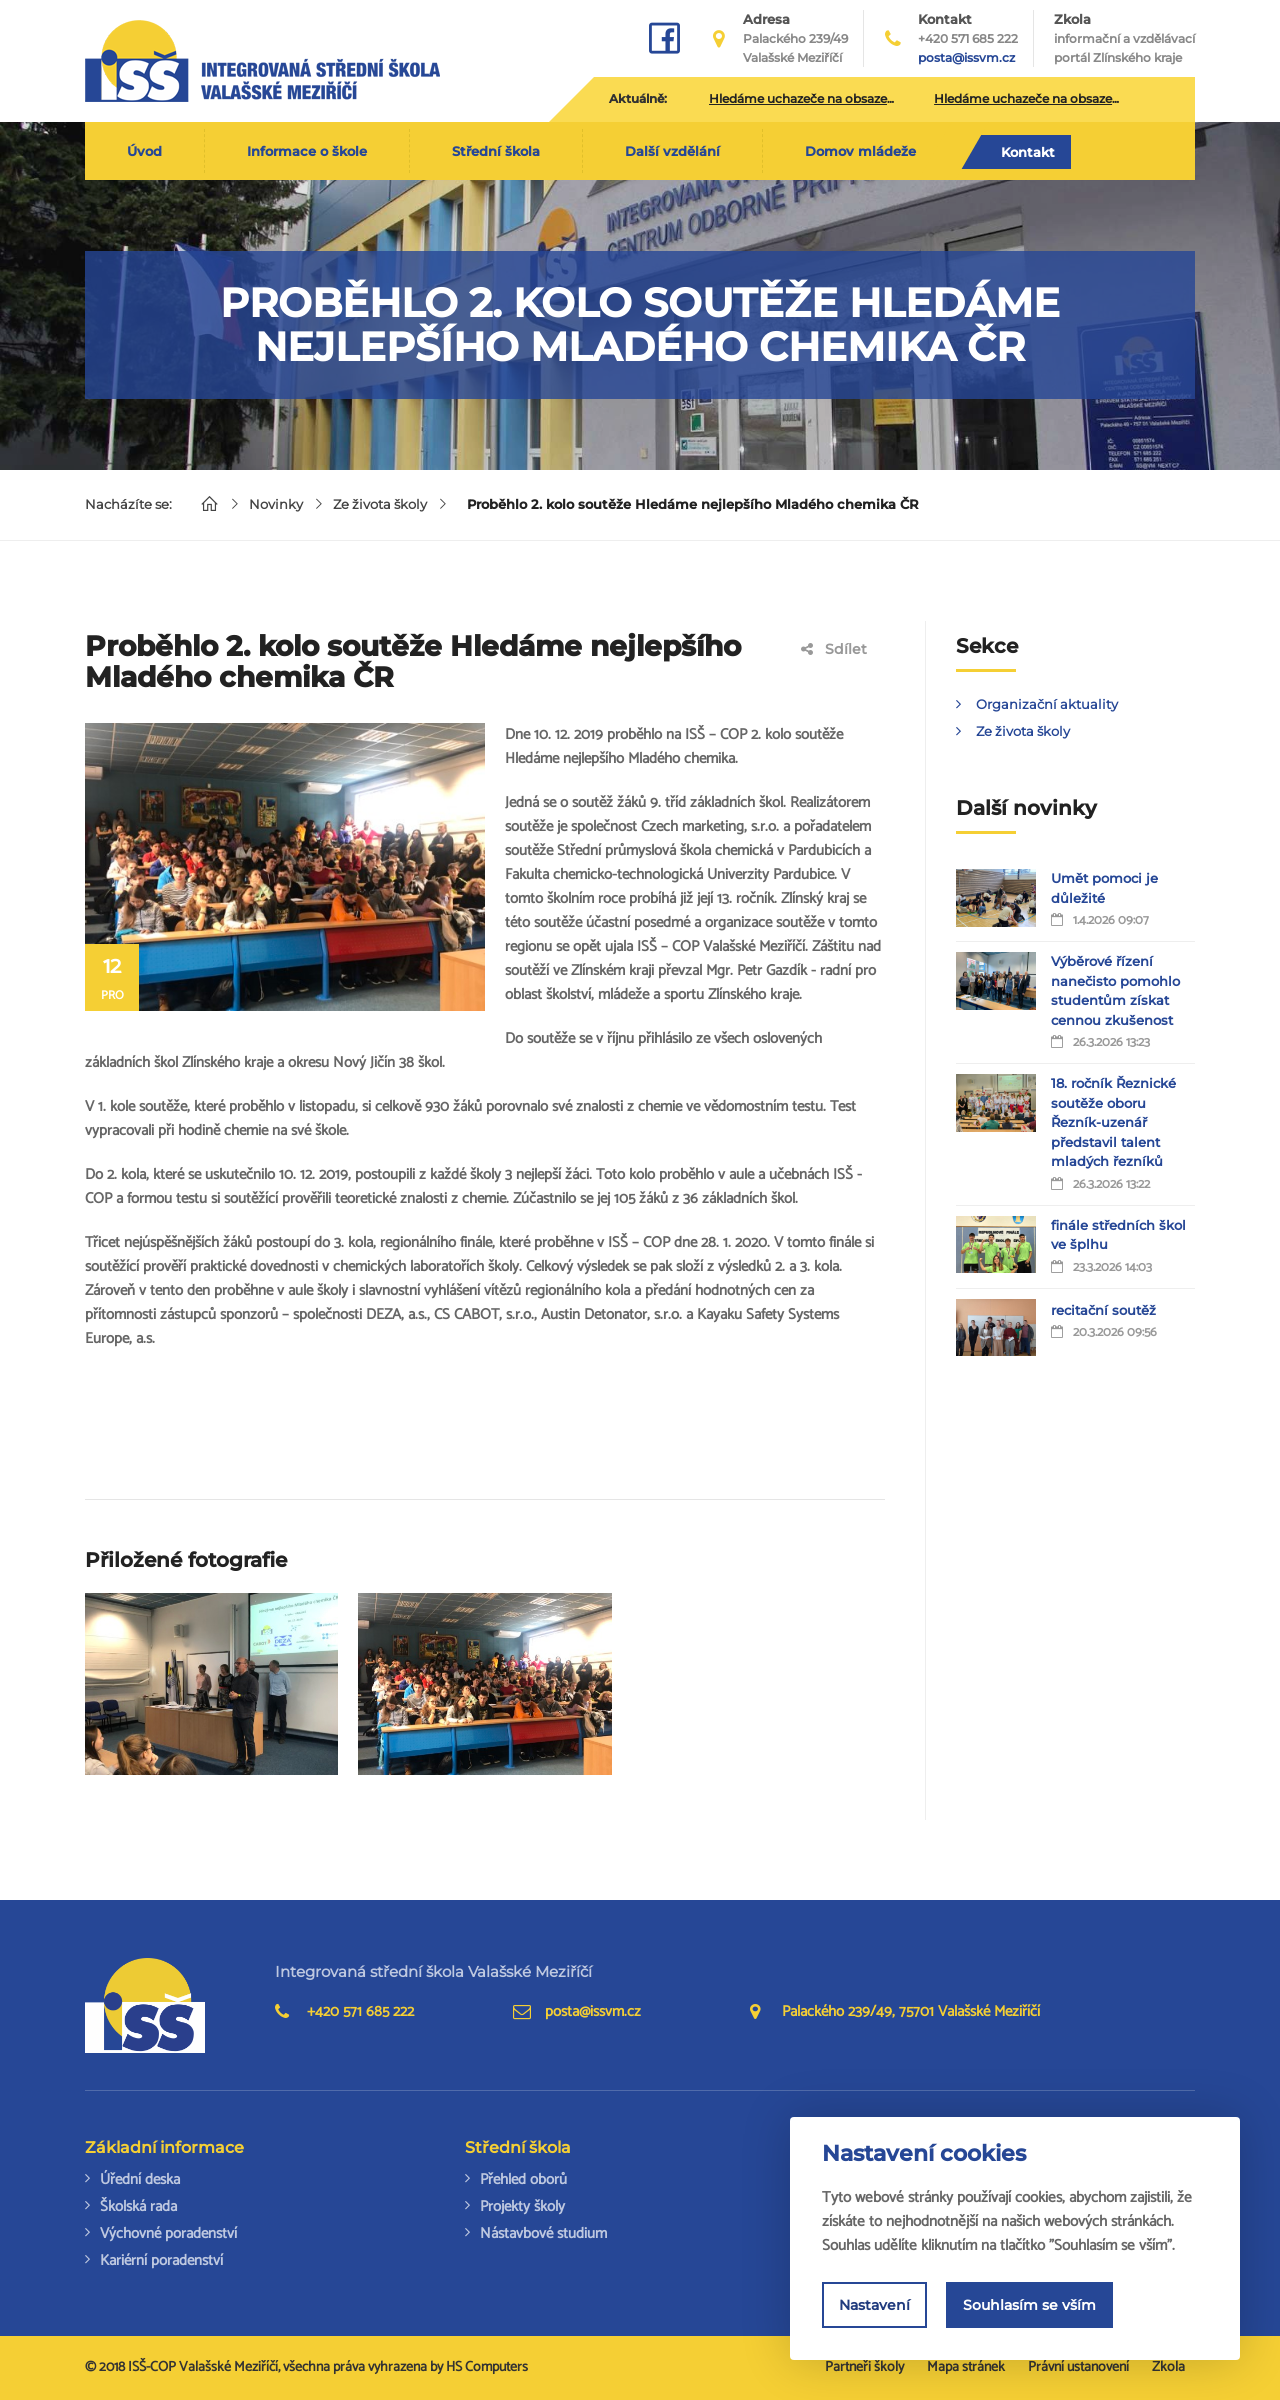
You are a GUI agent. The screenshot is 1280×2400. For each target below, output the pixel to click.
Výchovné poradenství (168, 2233)
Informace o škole (307, 151)
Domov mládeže (860, 151)
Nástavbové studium (543, 2233)
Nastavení (874, 2305)
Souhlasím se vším (1029, 2305)
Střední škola (496, 151)
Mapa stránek (966, 2367)
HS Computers (487, 2367)
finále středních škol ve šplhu (1118, 1235)
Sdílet (834, 649)
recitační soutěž (1103, 1310)
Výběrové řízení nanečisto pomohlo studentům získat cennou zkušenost (1115, 990)
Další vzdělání (672, 151)
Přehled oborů (523, 2179)
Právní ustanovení (1078, 2367)
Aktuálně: (638, 98)
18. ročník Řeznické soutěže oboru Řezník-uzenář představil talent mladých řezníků (1113, 1122)
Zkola (1124, 39)
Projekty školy (522, 2206)
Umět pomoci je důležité (1104, 888)
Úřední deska (140, 2179)
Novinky (276, 504)
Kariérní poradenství (161, 2260)
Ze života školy (380, 504)
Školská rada (138, 2206)
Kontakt (1028, 152)
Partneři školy (864, 2367)
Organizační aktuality (1047, 704)
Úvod (144, 151)
